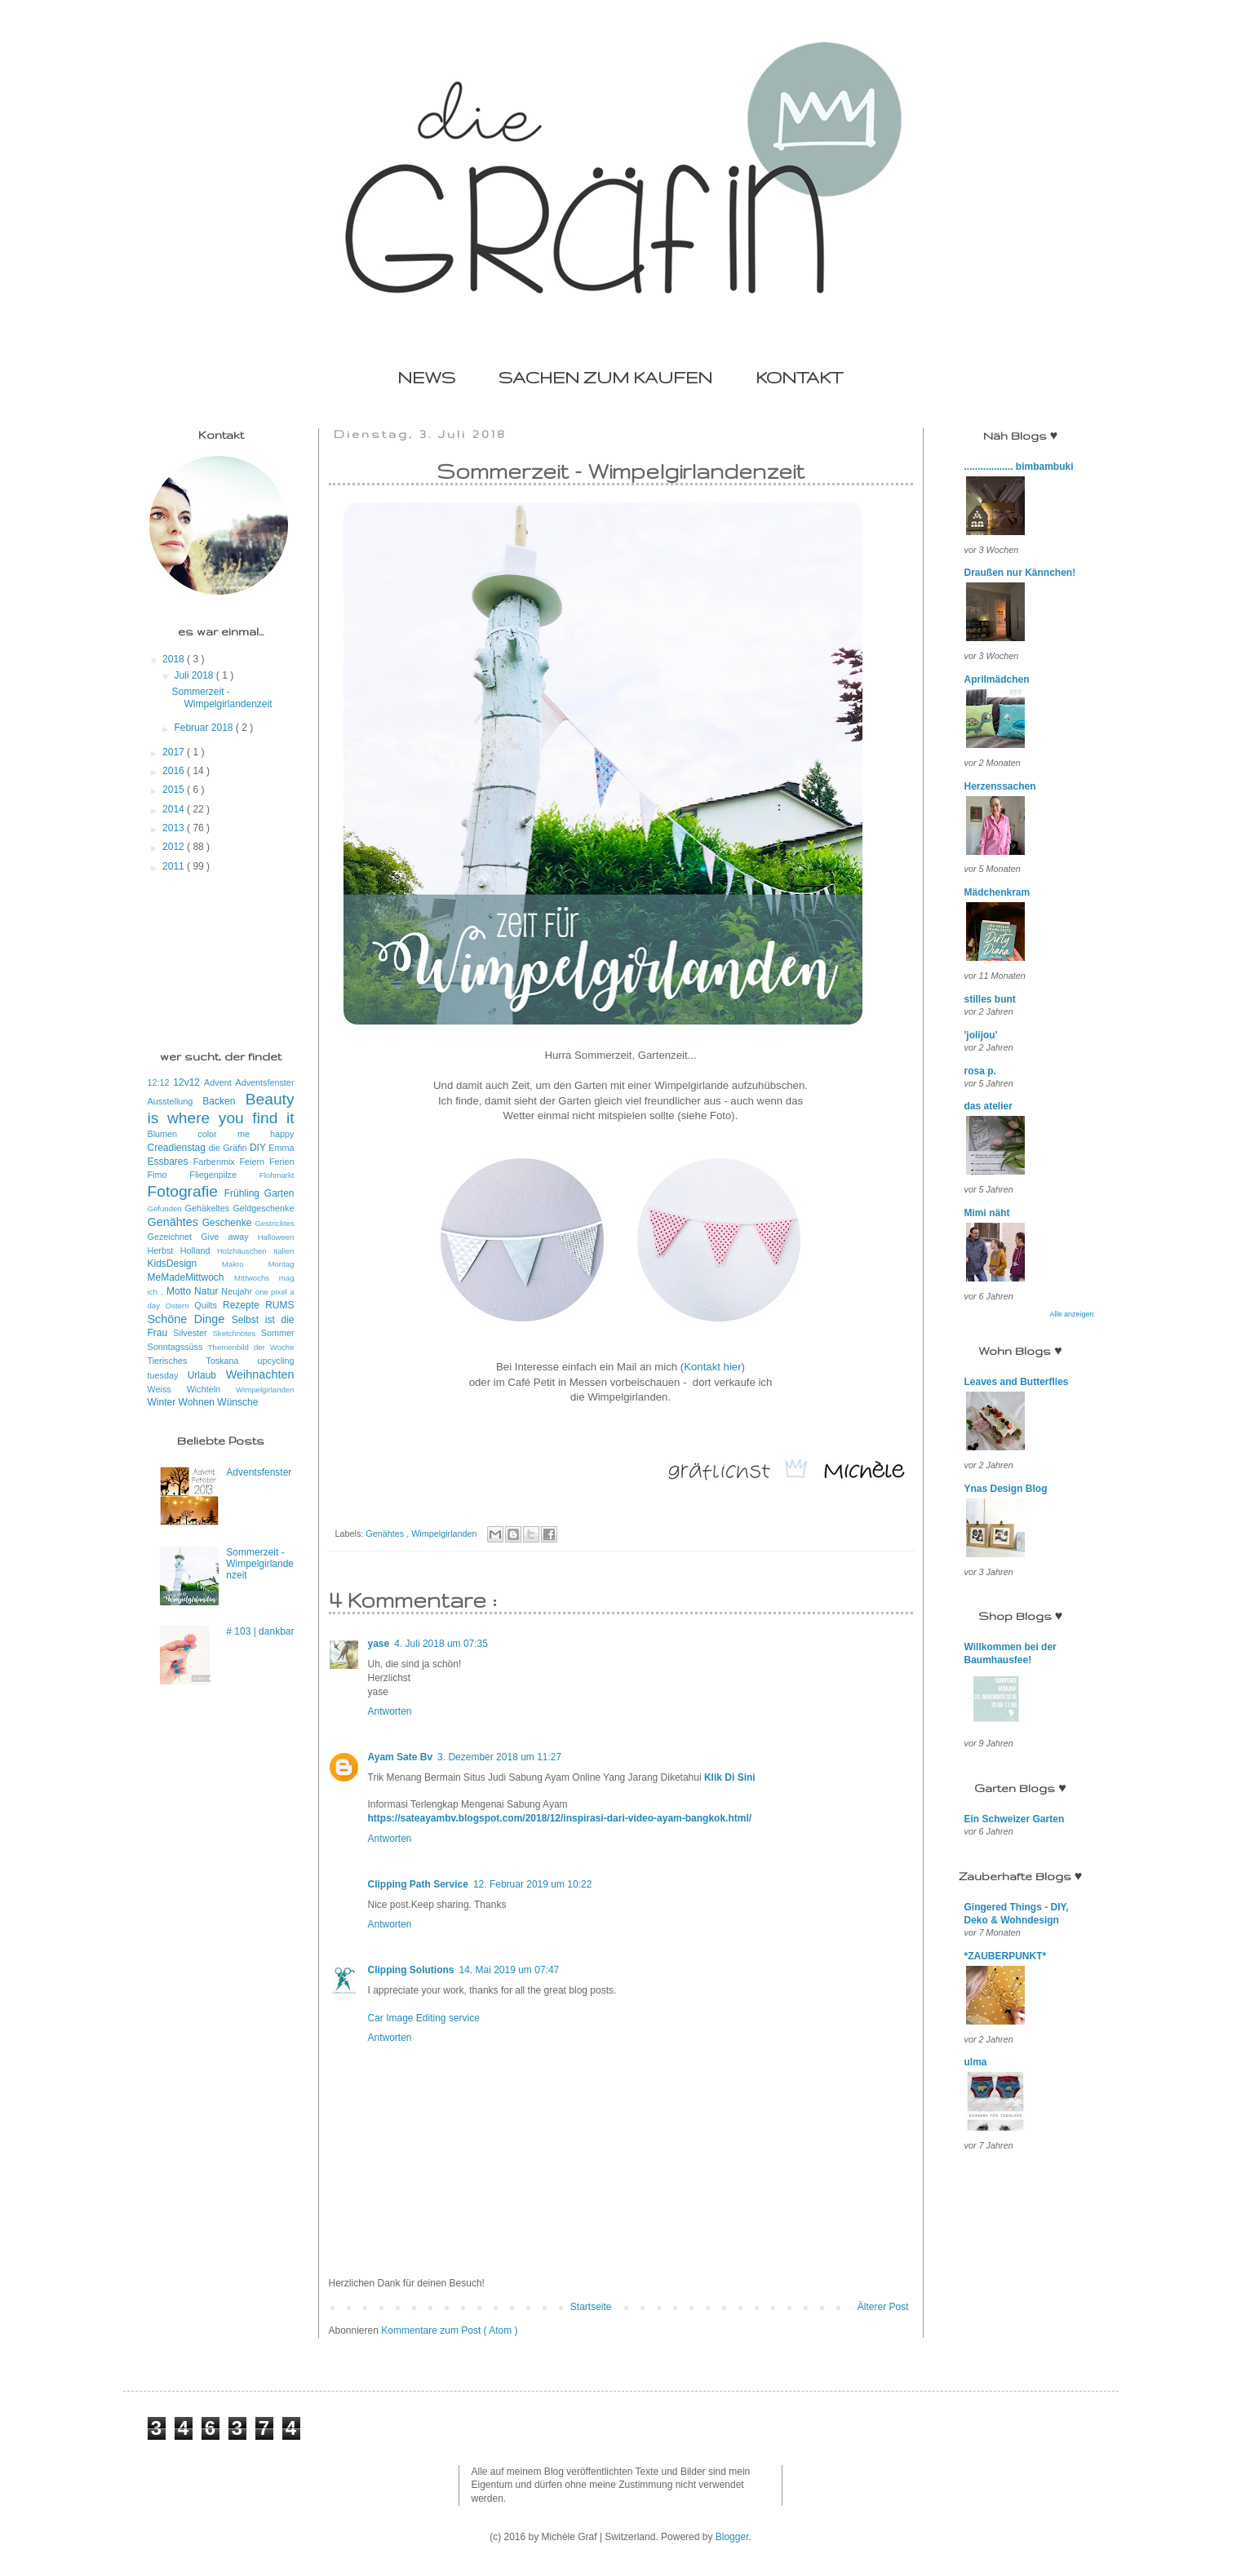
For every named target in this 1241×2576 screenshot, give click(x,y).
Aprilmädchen (997, 679)
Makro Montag (258, 1263)
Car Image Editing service (424, 2018)
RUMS (279, 1305)
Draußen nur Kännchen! (1020, 572)
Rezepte (244, 1305)
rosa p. (980, 1071)
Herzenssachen (1000, 786)
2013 (174, 828)
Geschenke (228, 1222)
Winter (163, 1402)
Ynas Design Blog (1006, 1488)
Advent (219, 1082)
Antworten (390, 1711)
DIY (259, 1147)
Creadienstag (178, 1147)
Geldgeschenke (263, 1208)
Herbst (164, 1250)
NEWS (426, 377)
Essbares (170, 1161)
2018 (174, 659)
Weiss (167, 1389)
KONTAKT (799, 377)
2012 (174, 846)
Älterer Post (883, 2307)
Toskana (231, 1360)
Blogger (732, 2537)
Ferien (282, 1161)
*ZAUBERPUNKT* (1005, 1956)
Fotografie (186, 1191)
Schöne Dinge (190, 1319)
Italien (284, 1250)
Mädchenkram (997, 892)
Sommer (278, 1333)
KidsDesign (185, 1263)
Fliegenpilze (224, 1175)
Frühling (244, 1193)
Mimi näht (987, 1213)
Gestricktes (275, 1223)
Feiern (253, 1161)
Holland (198, 1250)
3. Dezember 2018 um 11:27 (499, 1757)
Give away (229, 1237)
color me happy (245, 1134)
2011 (174, 866)
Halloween (276, 1237)
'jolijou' (981, 1035)
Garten (279, 1193)
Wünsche (237, 1402)
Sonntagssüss (178, 1347)
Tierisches (177, 1360)
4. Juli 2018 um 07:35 (441, 1643)
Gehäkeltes (209, 1208)
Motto (180, 1291)
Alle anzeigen (1071, 1314)
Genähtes (386, 1533)
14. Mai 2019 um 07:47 (509, 1970)
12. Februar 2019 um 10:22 (532, 1884)
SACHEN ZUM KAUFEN (605, 377)
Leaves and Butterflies (1016, 1382)
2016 (174, 771)
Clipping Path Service (418, 1884)
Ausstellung (175, 1101)
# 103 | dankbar (260, 1631)
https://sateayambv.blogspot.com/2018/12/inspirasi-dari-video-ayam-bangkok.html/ (560, 1818)
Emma (281, 1148)
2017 (174, 752)
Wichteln (211, 1389)
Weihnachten (260, 1374)
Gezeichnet (175, 1237)
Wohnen (198, 1402)
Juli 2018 (194, 675)
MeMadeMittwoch (191, 1277)
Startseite (591, 2307)
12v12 (188, 1082)
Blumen (173, 1134)
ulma (975, 2062)
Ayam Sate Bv (400, 1757)
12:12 (161, 1082)
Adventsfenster (264, 1082)
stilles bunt (990, 999)
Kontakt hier (712, 1367)
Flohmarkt (277, 1175)
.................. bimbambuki (1019, 466)
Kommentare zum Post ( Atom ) (449, 2330)
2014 (174, 809)
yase (379, 1643)
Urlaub (207, 1375)
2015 (174, 789)
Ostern (180, 1305)
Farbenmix (216, 1161)
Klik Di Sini (730, 1777)
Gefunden (166, 1208)
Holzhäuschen (245, 1250)
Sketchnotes (236, 1333)
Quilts (208, 1305)
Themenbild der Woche (251, 1347)
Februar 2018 (204, 727)
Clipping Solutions (411, 1970)
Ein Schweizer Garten (1014, 1819)
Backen (223, 1101)
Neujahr (238, 1291)
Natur (207, 1291)
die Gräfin (229, 1148)
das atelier (988, 1106)
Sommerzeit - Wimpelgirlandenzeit (221, 697)
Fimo (169, 1175)
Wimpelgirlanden (445, 1533)
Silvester (192, 1333)
